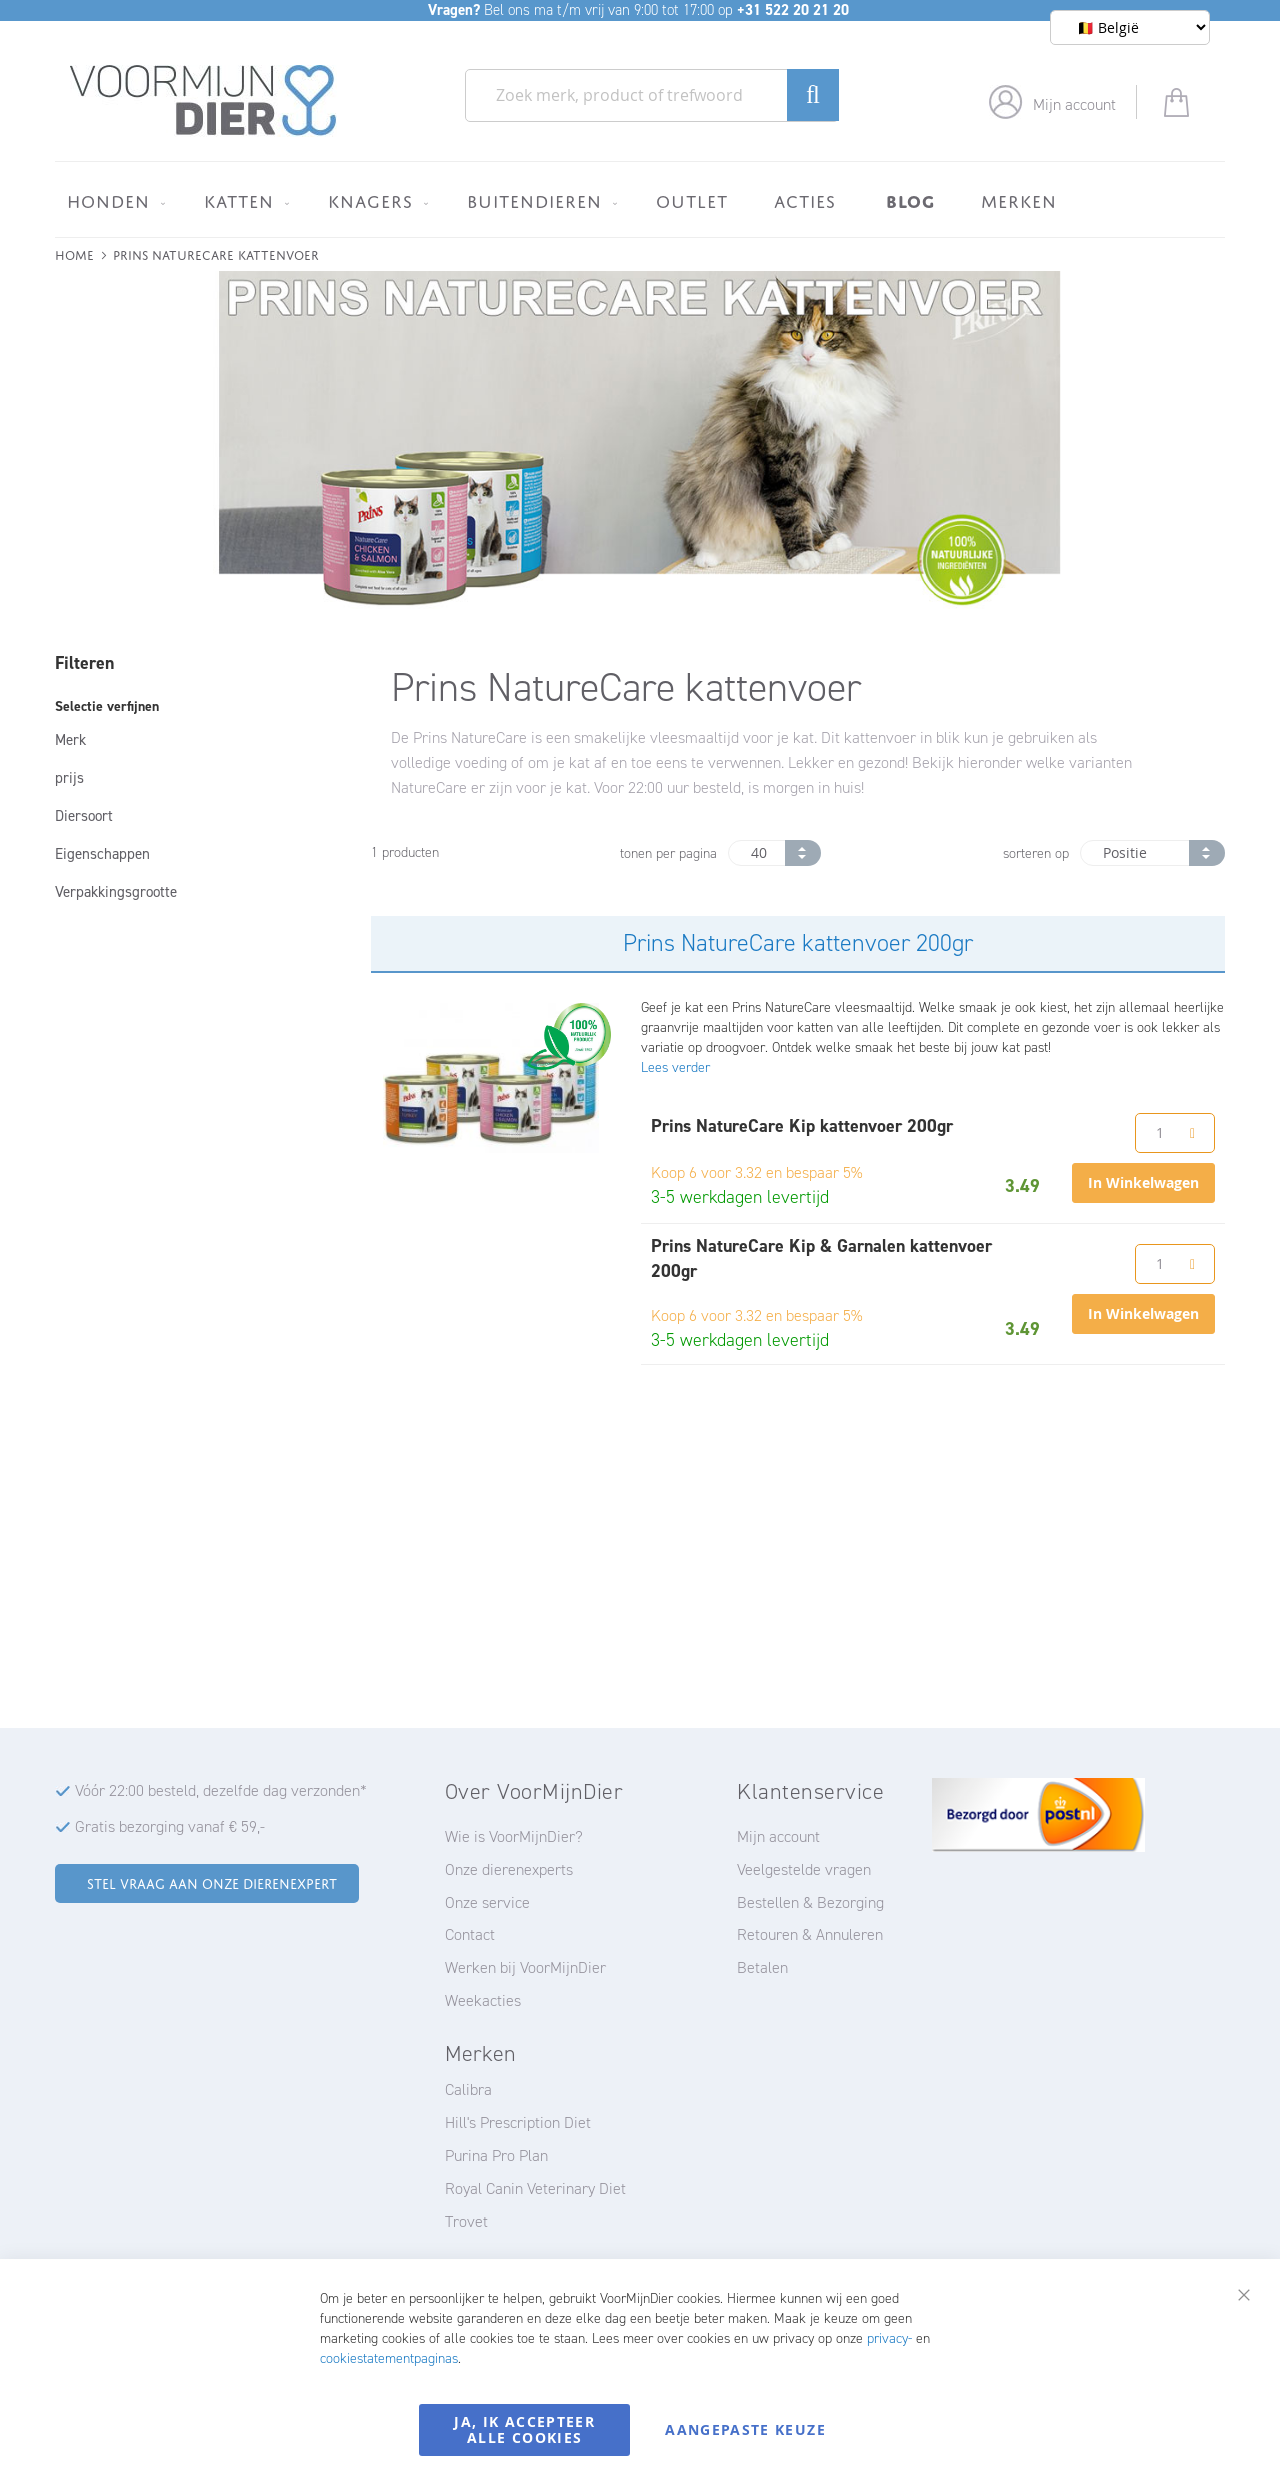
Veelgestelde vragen (804, 1869)
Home (74, 253)
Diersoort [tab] (84, 816)
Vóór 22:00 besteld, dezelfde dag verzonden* (221, 1790)
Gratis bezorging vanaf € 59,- (170, 1826)
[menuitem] (112, 201)
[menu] (640, 199)
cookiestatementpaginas (389, 2358)
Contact (470, 1934)
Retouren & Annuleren (810, 1934)
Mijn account (1074, 104)
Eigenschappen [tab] (102, 854)
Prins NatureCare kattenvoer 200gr (798, 943)
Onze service (487, 1902)
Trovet (466, 2221)
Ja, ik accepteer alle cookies (524, 2429)
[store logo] (203, 101)
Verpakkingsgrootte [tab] (116, 892)
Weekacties (483, 2000)
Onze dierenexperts (509, 1869)
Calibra (468, 2089)
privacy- (889, 2338)
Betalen (762, 1967)
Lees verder (675, 1067)
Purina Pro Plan (496, 2155)
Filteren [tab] (84, 663)
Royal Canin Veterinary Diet (535, 2188)
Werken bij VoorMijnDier (525, 1967)
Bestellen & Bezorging (810, 1902)
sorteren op (1036, 853)
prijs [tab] (69, 778)
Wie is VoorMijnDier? (514, 1836)
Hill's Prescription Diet (518, 2122)
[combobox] (652, 95)
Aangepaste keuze (745, 2429)
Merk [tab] (70, 740)
